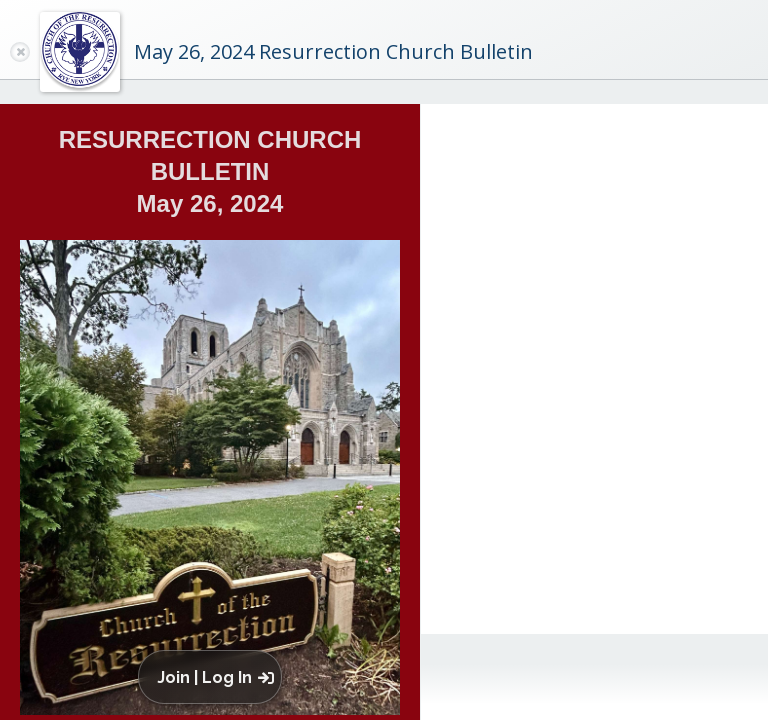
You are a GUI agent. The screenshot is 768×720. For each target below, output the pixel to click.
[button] (214, 677)
